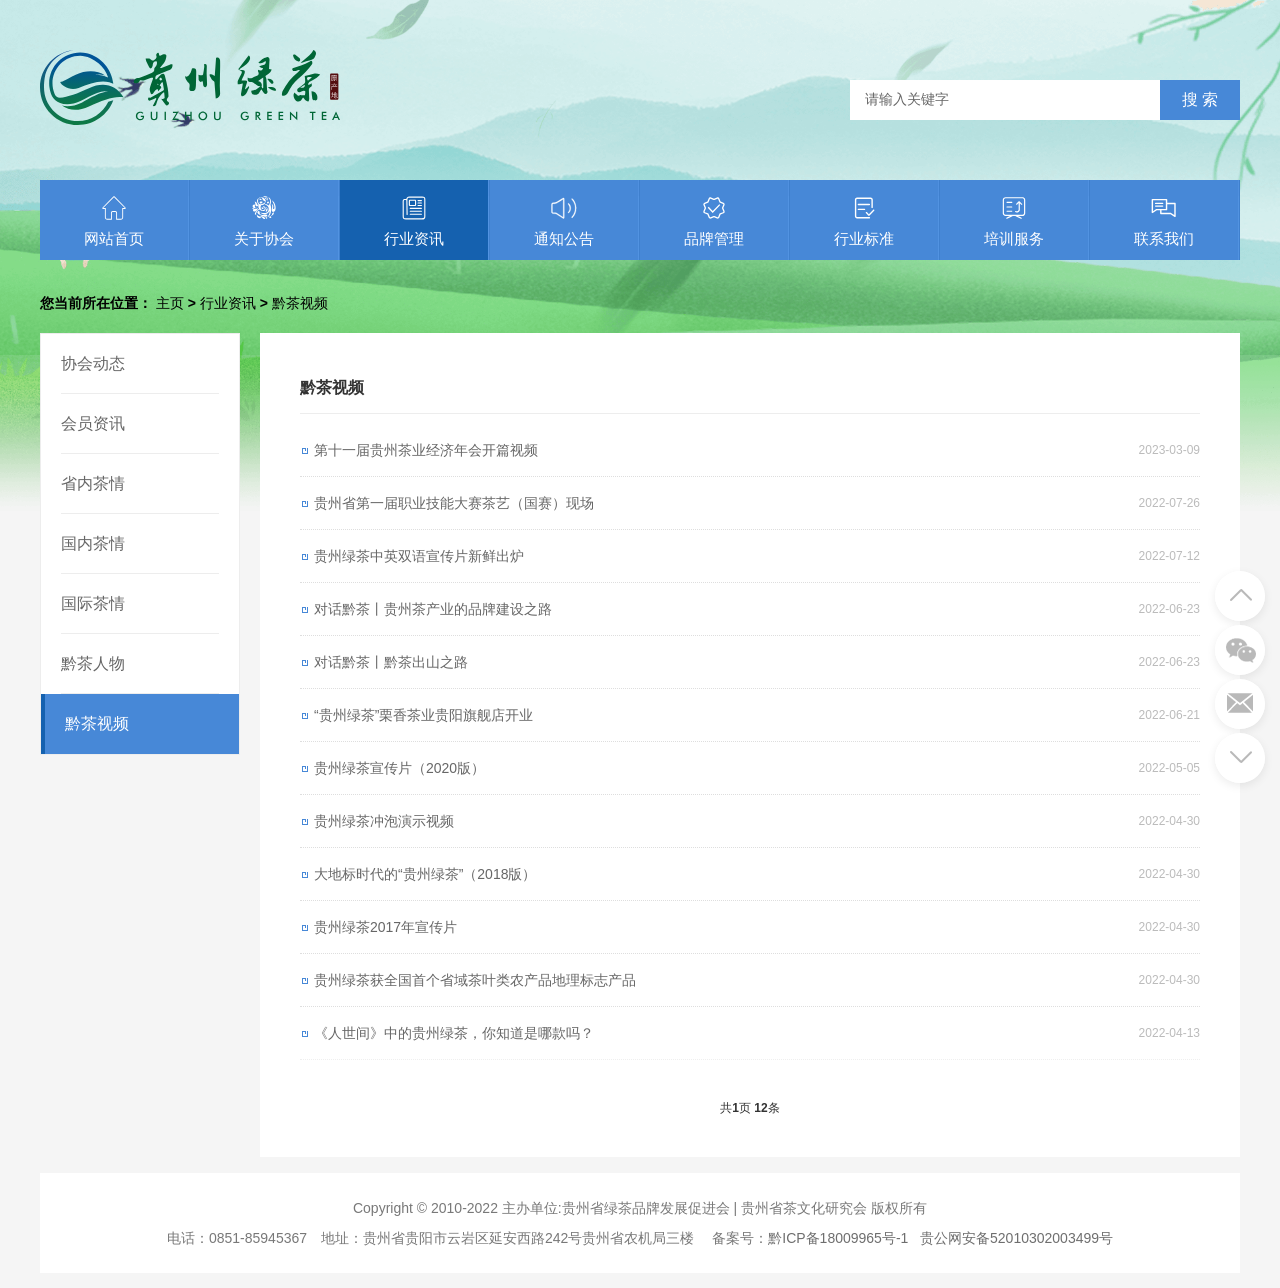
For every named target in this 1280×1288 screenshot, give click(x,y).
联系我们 (1164, 221)
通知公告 (564, 221)
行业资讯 (414, 221)
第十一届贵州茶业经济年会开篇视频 (426, 450)
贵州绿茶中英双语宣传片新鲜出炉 (419, 556)
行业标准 (864, 221)
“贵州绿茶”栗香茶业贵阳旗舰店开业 (423, 715)
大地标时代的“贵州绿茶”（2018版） (425, 874)
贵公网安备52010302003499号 (1016, 1238)
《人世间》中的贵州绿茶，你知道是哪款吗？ (454, 1033)
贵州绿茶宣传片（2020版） (399, 768)
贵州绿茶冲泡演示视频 (384, 821)
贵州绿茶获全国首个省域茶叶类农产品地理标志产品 (475, 980)
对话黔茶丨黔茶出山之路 (391, 662)
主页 (170, 303)
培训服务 (1014, 221)
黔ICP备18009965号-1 (838, 1238)
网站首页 (114, 221)
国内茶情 (93, 543)
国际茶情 (93, 603)
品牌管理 (714, 221)
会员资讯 (93, 423)
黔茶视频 (300, 303)
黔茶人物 (93, 663)
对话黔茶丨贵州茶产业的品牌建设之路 (433, 609)
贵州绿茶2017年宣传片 (385, 927)
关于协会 (264, 221)
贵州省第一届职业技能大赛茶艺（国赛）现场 (454, 503)
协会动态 (93, 363)
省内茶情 (93, 483)
